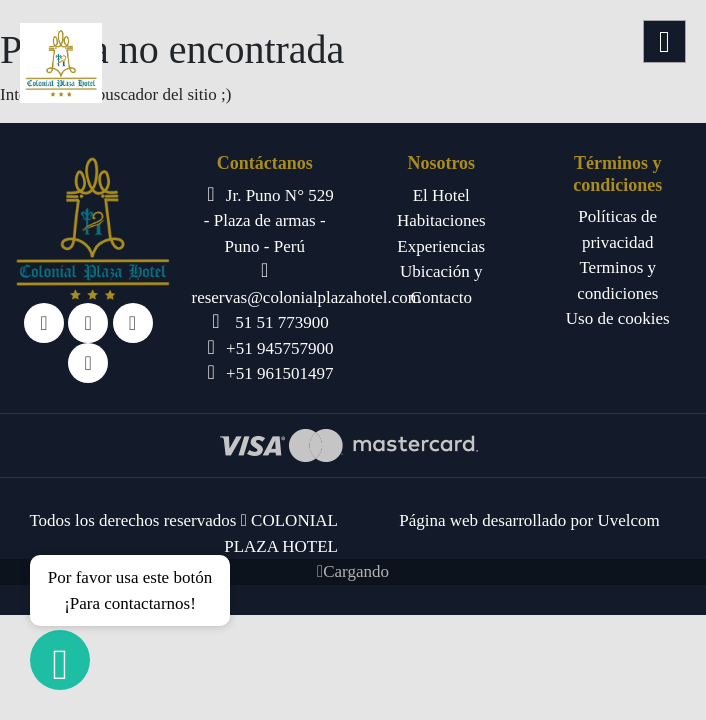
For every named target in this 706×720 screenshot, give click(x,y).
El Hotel (441, 195)
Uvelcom (628, 520)
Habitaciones (441, 220)
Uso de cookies (618, 318)
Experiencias (441, 246)
